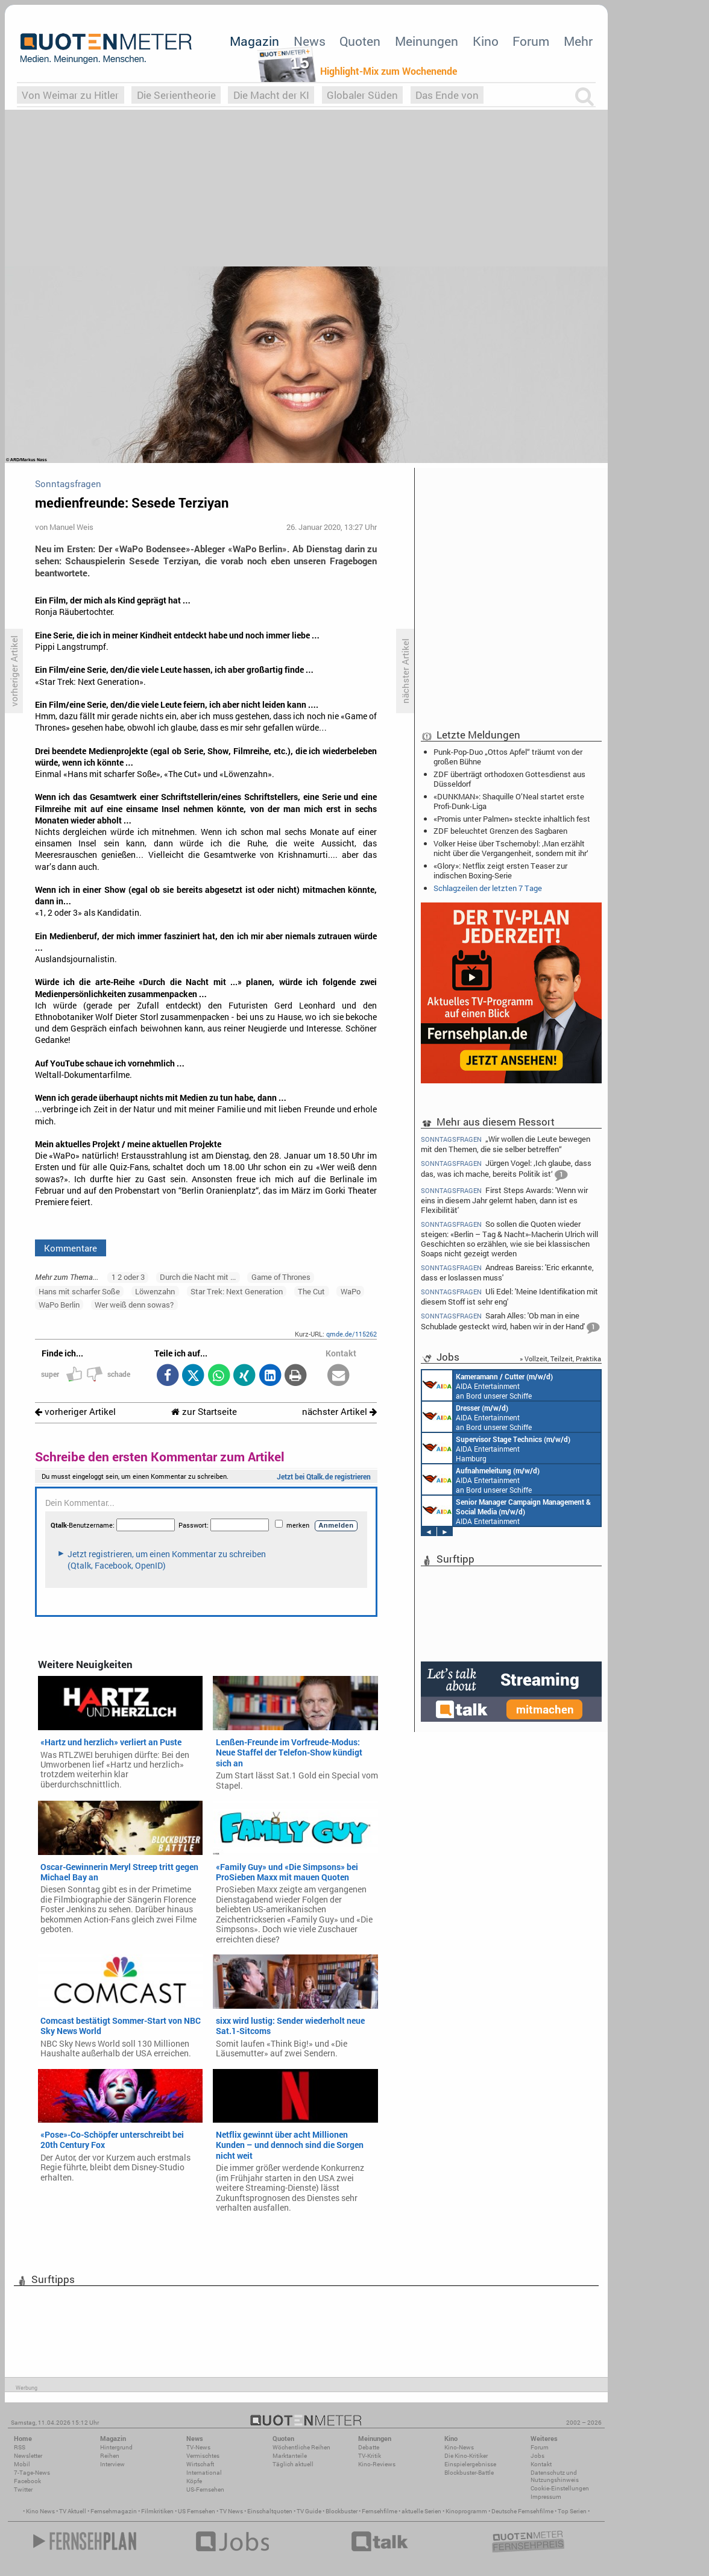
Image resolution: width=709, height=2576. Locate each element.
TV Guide (309, 2511)
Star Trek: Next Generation (237, 1291)
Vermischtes (202, 2456)
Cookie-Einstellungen (560, 2488)
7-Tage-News (32, 2473)
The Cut (311, 1291)
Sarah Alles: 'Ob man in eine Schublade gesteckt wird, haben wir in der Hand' (510, 1322)
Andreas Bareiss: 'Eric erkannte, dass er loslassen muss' (507, 1272)
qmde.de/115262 (351, 1333)
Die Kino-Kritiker (466, 2456)
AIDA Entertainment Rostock (506, 1511)
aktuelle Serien (421, 2511)
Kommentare (70, 1248)
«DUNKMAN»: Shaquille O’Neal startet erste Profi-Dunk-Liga (508, 801)
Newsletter (28, 2456)
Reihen (109, 2456)
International (204, 2473)
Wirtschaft (200, 2464)
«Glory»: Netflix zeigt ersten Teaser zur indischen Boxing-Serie (500, 870)
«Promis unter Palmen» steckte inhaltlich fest (511, 818)
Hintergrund (116, 2447)
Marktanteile (290, 2456)
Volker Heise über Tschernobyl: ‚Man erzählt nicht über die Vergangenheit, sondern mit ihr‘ (510, 848)
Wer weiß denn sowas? (134, 1304)
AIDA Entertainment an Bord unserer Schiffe (487, 1385)
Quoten (359, 41)
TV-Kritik (369, 2456)
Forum (530, 41)
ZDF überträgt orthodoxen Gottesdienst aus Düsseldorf (509, 779)
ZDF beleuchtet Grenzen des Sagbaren (500, 830)
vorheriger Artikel (75, 1411)
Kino (486, 41)
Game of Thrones (280, 1277)
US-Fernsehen (205, 2489)
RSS (19, 2447)
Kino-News (459, 2447)
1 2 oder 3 (128, 1277)
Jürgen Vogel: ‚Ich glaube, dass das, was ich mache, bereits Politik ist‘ (506, 1170)
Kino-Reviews (376, 2464)
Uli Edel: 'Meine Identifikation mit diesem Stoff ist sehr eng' (509, 1296)
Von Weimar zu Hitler (70, 95)
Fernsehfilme (379, 2511)
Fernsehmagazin (113, 2511)
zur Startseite (204, 1411)
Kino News (40, 2511)
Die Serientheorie (176, 95)
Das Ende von (447, 95)
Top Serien (572, 2511)
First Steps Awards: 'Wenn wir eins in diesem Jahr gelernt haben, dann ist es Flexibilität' (504, 1200)
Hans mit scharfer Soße (79, 1291)
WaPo (351, 1291)
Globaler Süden (362, 95)
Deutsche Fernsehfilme (522, 2511)
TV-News (198, 2447)
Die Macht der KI (271, 95)
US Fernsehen (196, 2511)
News (310, 41)
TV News (231, 2511)
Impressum (546, 2497)
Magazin (254, 41)
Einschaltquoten (269, 2511)
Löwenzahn (155, 1291)
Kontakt (541, 2464)
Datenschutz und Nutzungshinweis (555, 2476)
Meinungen (426, 41)
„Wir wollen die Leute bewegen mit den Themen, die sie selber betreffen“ (505, 1143)
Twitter (23, 2489)
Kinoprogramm (466, 2511)
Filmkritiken (157, 2511)
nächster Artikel (339, 1411)
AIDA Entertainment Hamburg (496, 1448)
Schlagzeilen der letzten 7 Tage (487, 888)
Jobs (537, 2456)
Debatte (368, 2447)
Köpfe (194, 2481)
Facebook (27, 2481)
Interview (112, 2464)
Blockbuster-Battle (469, 2473)
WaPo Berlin (59, 1304)
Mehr (578, 41)
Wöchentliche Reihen (301, 2447)
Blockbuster (342, 2511)
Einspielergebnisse (470, 2464)
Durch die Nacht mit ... (198, 1277)
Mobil (22, 2464)
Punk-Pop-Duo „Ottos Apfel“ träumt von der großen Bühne (507, 756)
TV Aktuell (72, 2511)
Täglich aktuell (293, 2464)
